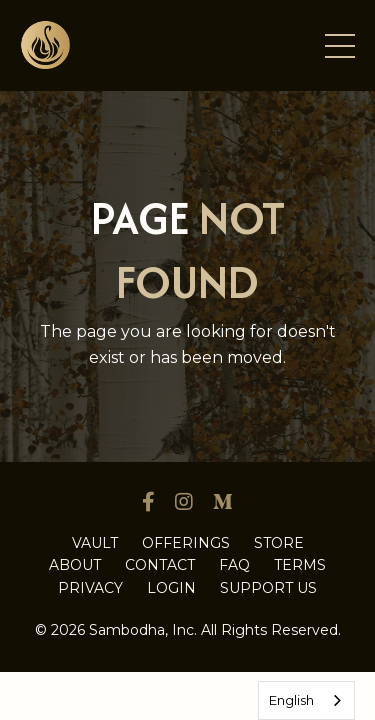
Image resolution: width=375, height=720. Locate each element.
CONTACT (160, 565)
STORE (279, 543)
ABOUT (75, 565)
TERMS (300, 565)
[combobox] (306, 700)
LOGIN (171, 588)
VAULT (95, 543)
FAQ (234, 565)
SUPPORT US (268, 588)
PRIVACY (90, 588)
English (291, 700)
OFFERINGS (186, 543)
